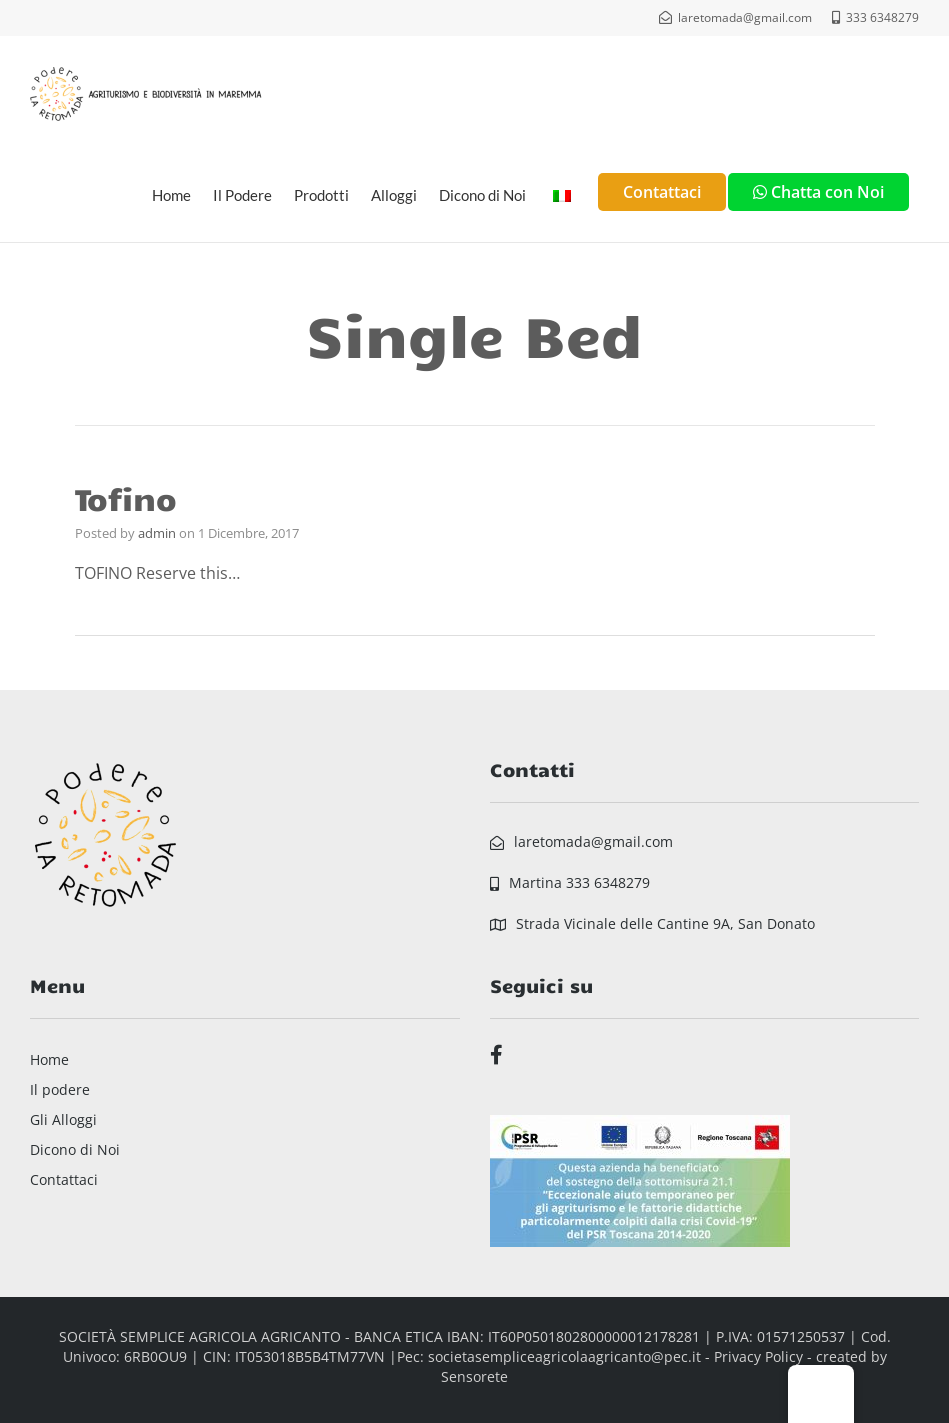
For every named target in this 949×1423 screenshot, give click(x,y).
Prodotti (321, 195)
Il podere (60, 1089)
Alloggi (394, 195)
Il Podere (242, 195)
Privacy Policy (758, 1356)
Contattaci (64, 1179)
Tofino (126, 497)
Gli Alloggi (63, 1119)
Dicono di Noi (482, 195)
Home (171, 195)
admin (157, 533)
